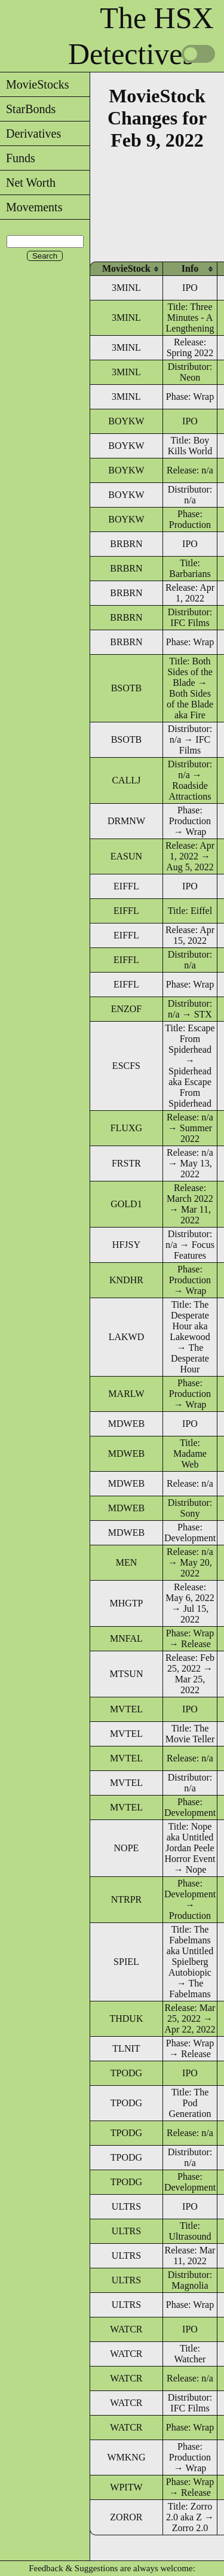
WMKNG (126, 2457)
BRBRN (126, 544)
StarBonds (28, 109)
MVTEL (126, 1709)
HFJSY (126, 1245)
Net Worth (28, 182)
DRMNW (126, 821)
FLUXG (126, 1128)
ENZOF (126, 1009)
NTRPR (126, 1899)
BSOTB (126, 688)
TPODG (126, 2073)
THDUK (126, 2018)
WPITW (126, 2487)
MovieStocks (34, 84)
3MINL (126, 287)
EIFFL (126, 886)
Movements (31, 207)
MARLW (126, 1394)
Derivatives (30, 133)
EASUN (126, 856)
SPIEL (126, 1962)
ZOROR (126, 2517)
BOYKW (126, 421)
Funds (17, 158)
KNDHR (126, 1280)
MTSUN (126, 1674)
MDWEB (126, 1423)
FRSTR (126, 1163)
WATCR (126, 2329)
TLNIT (126, 2048)
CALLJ (126, 780)
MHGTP (126, 1603)
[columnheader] (126, 268)
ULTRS (126, 2206)
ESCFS (126, 1066)
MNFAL (126, 1638)
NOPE (126, 1848)
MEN (126, 1562)
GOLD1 (126, 1204)
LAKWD (127, 1337)
